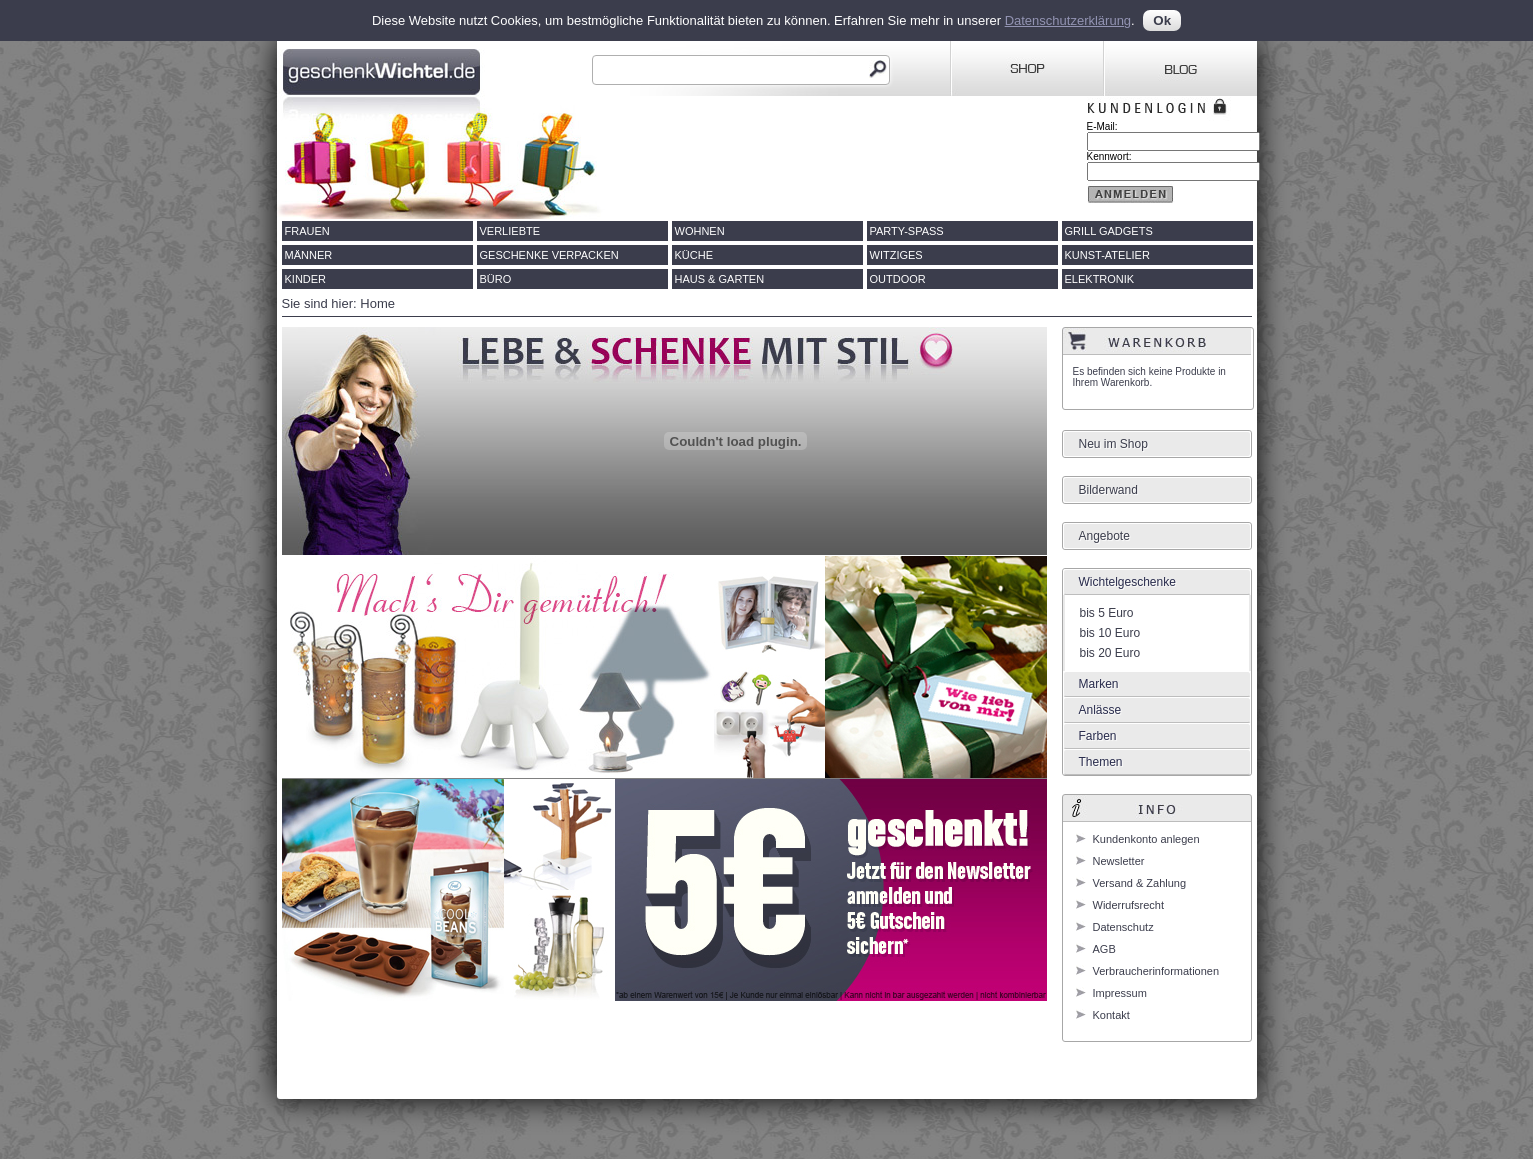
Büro (496, 279)
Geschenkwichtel (383, 69)
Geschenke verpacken (549, 255)
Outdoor (898, 279)
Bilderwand (1108, 490)
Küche (694, 255)
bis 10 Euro (1110, 633)
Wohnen (700, 231)
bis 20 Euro (1110, 653)
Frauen (307, 231)
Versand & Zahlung (1140, 883)
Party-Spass (907, 231)
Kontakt (1111, 1015)
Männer (309, 255)
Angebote (1104, 536)
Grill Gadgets (1109, 231)
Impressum (1120, 993)
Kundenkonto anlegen (1146, 839)
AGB (1104, 949)
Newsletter (1119, 861)
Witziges (896, 255)
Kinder (306, 279)
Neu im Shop (1113, 444)
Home (377, 303)
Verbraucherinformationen (1156, 971)
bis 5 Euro (1107, 613)
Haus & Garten (720, 279)
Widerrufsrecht (1129, 905)
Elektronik (1100, 279)
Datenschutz (1123, 927)
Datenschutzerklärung (1068, 20)
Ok (1162, 20)
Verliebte (510, 231)
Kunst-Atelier (1107, 255)
